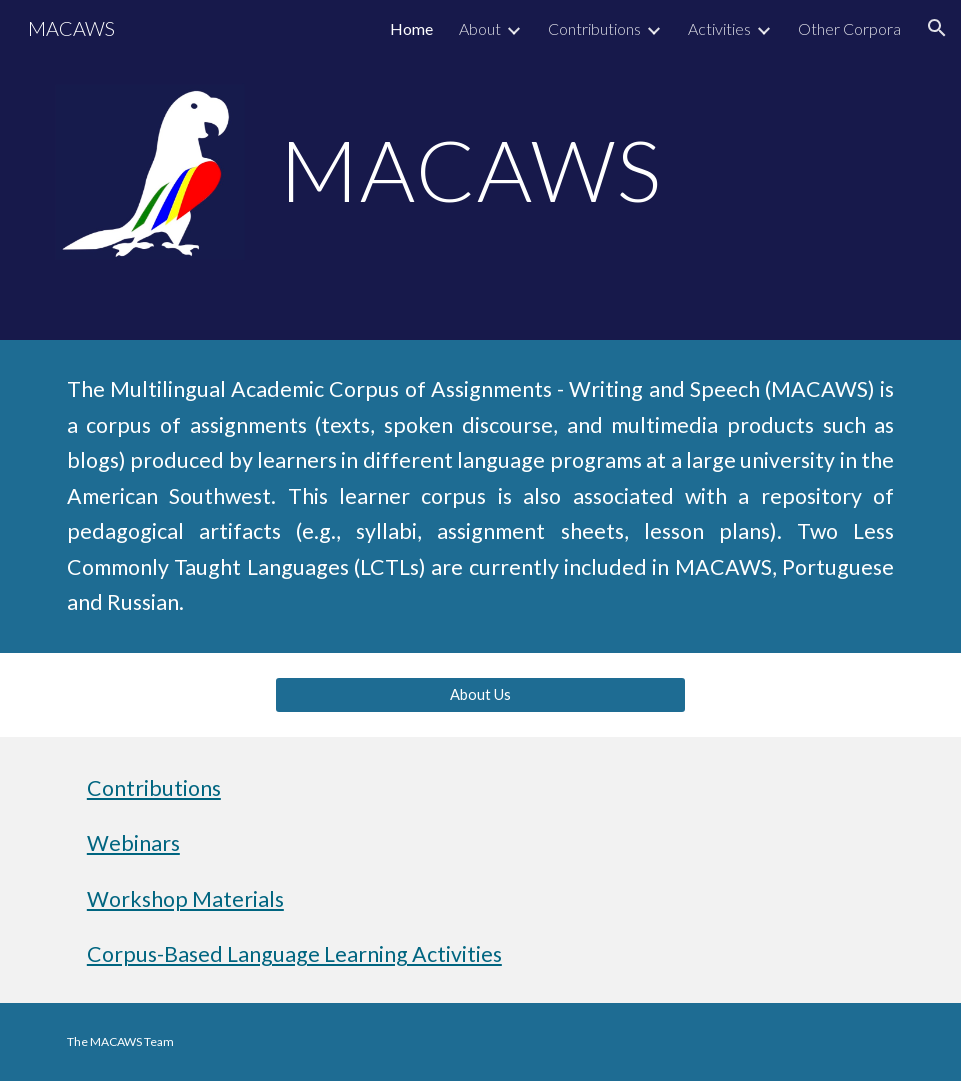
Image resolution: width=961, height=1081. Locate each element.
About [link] (480, 28)
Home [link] (411, 28)
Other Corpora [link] (849, 28)
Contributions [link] (594, 28)
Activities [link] (719, 28)
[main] (480, 169)
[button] (937, 28)
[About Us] (480, 695)
